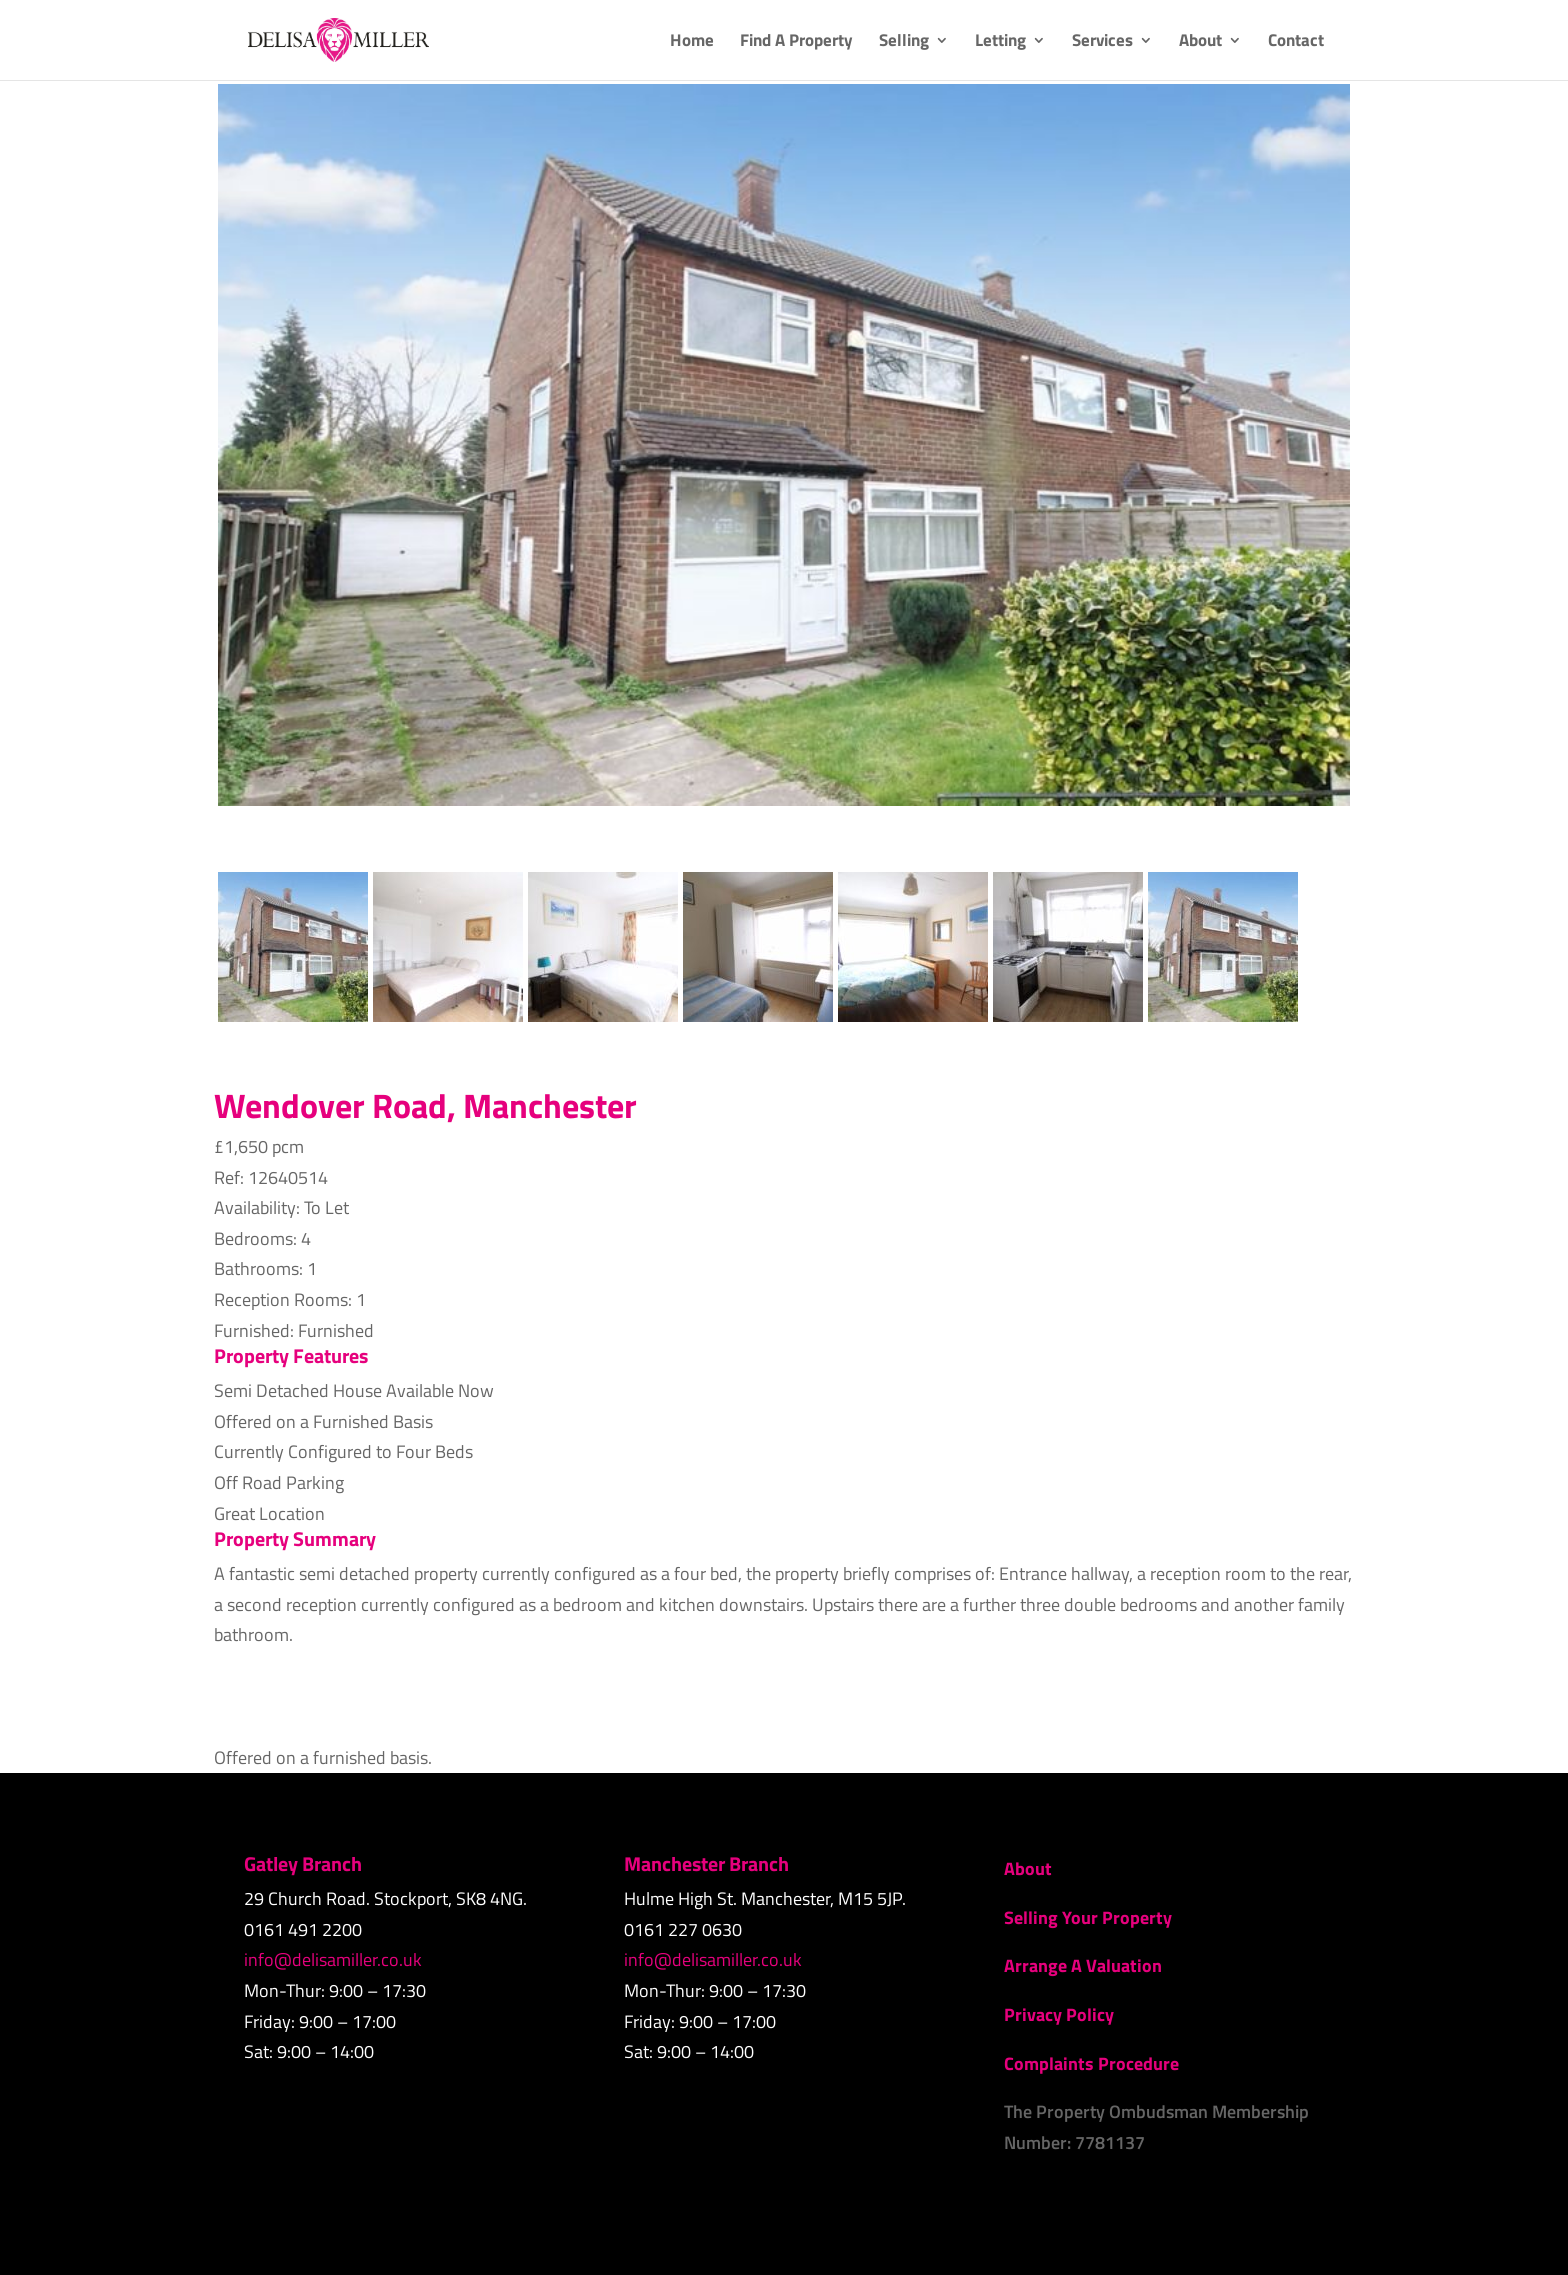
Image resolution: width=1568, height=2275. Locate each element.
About (1200, 43)
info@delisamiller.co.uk (333, 1959)
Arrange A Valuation (1083, 1965)
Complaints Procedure (1091, 2063)
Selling (904, 43)
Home (692, 43)
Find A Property (796, 43)
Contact (1296, 43)
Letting (1000, 43)
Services (1102, 43)
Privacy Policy (1059, 2014)
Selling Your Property (1088, 1917)
